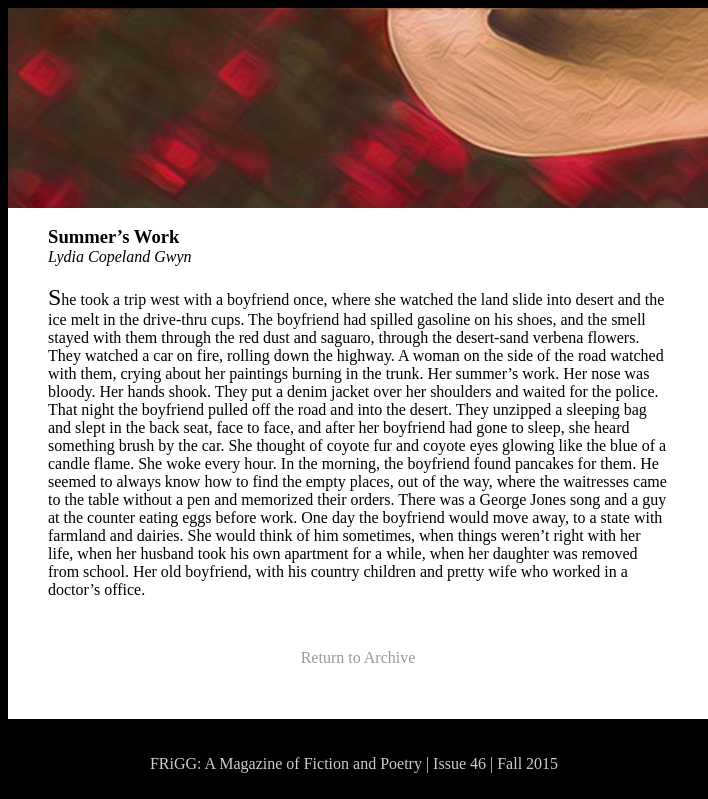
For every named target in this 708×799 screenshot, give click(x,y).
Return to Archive (358, 657)
